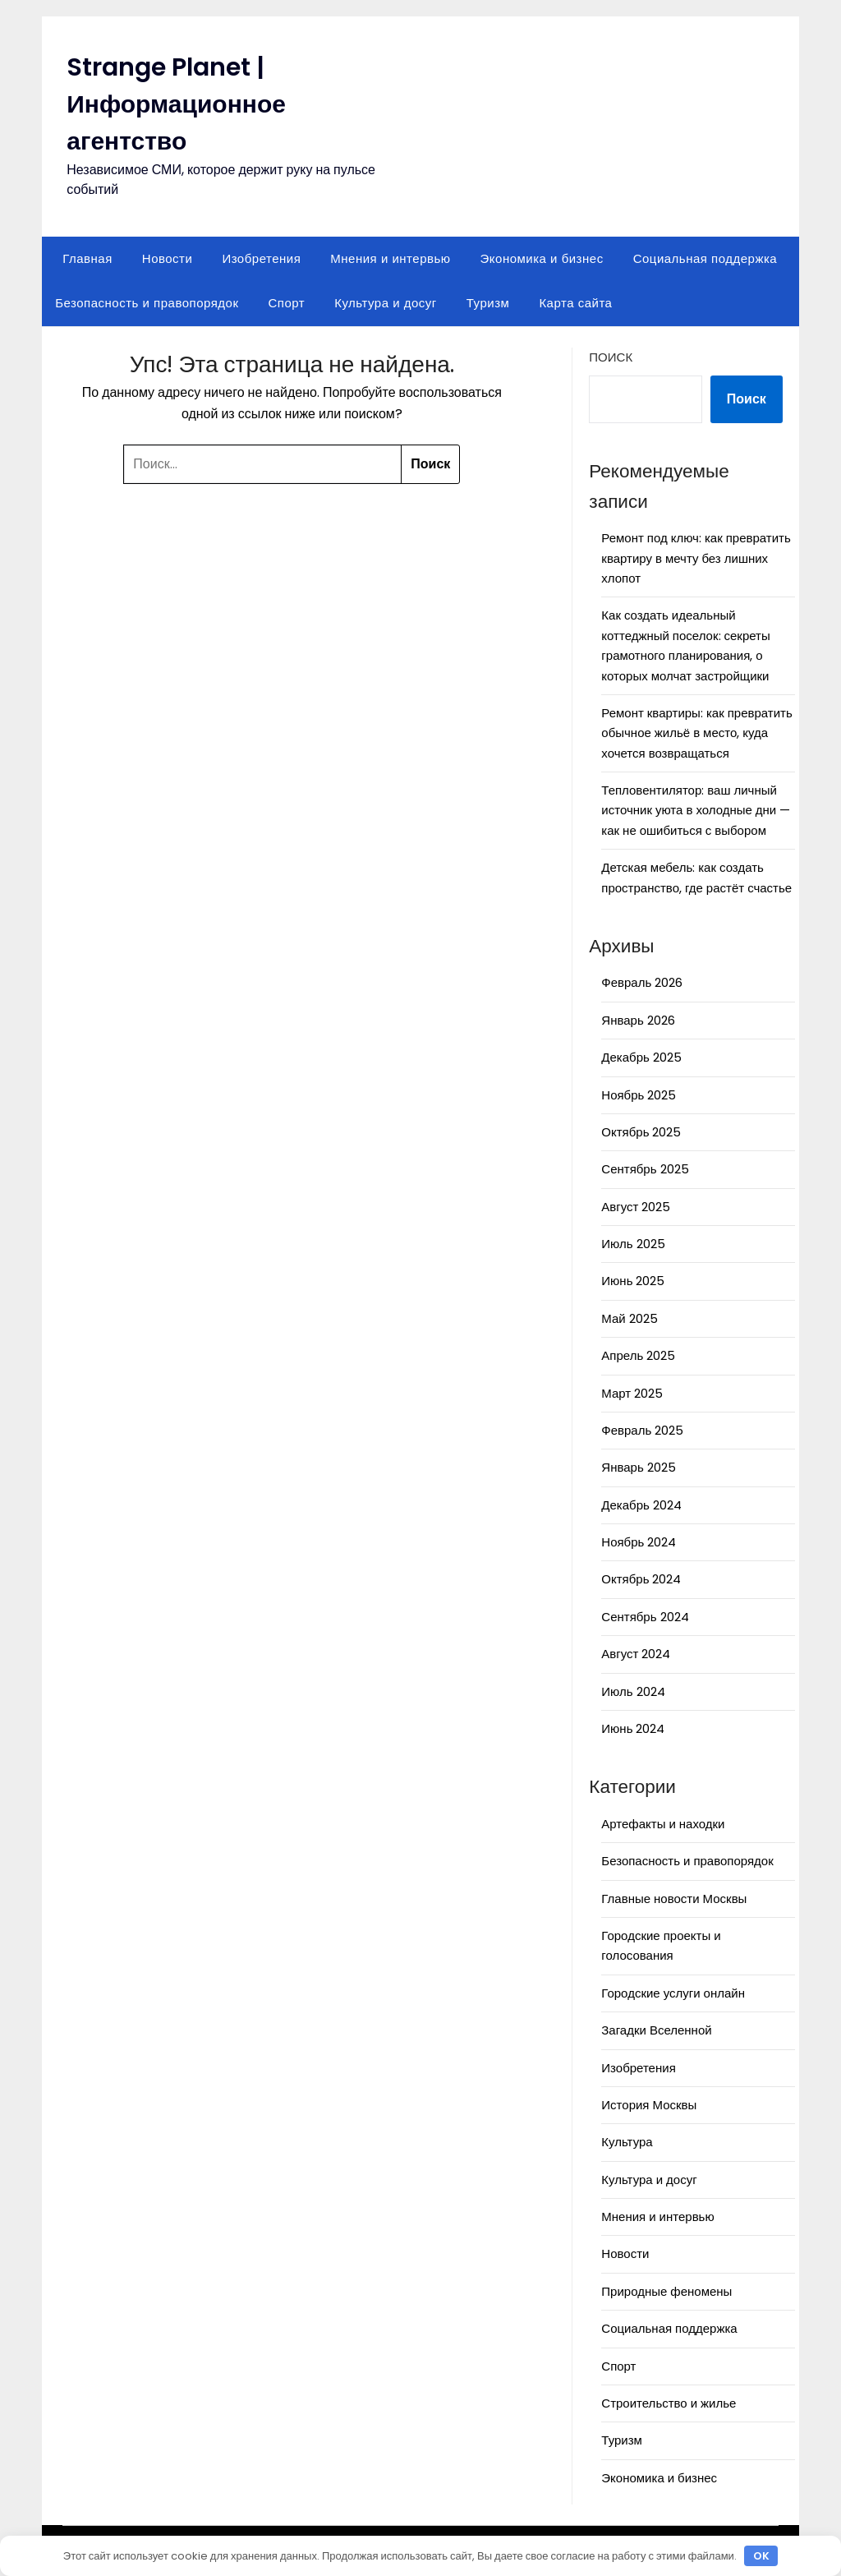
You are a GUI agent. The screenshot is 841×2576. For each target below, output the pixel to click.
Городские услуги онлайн (673, 1993)
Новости (167, 258)
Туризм (488, 303)
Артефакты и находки (662, 1823)
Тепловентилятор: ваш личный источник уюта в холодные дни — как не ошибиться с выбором (695, 810)
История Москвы (648, 2104)
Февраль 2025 (642, 1430)
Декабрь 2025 (641, 1057)
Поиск (610, 357)
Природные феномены (666, 2291)
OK (761, 2556)
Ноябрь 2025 (638, 1095)
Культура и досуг (385, 303)
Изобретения (261, 258)
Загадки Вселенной (656, 2030)
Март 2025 (632, 1393)
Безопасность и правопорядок (146, 303)
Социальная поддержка (705, 258)
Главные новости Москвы (674, 1898)
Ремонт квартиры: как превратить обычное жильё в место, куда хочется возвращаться (696, 733)
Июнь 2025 (632, 1280)
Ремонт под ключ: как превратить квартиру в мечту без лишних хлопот (695, 558)
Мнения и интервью (390, 258)
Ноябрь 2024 (638, 1542)
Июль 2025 (632, 1243)
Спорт (286, 303)
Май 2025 (629, 1318)
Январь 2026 (637, 1020)
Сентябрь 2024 (644, 1616)
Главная (87, 258)
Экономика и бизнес (542, 258)
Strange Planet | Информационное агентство (176, 104)
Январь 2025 (638, 1467)
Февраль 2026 (641, 982)
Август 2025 (635, 1206)
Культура (626, 2141)
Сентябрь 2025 (644, 1168)
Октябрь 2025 (641, 1132)
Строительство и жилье (668, 2403)
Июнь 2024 (632, 1728)
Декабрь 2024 (641, 1505)
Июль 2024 (632, 1691)
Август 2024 (635, 1653)
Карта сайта (575, 303)
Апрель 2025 (638, 1355)
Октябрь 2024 (641, 1579)
